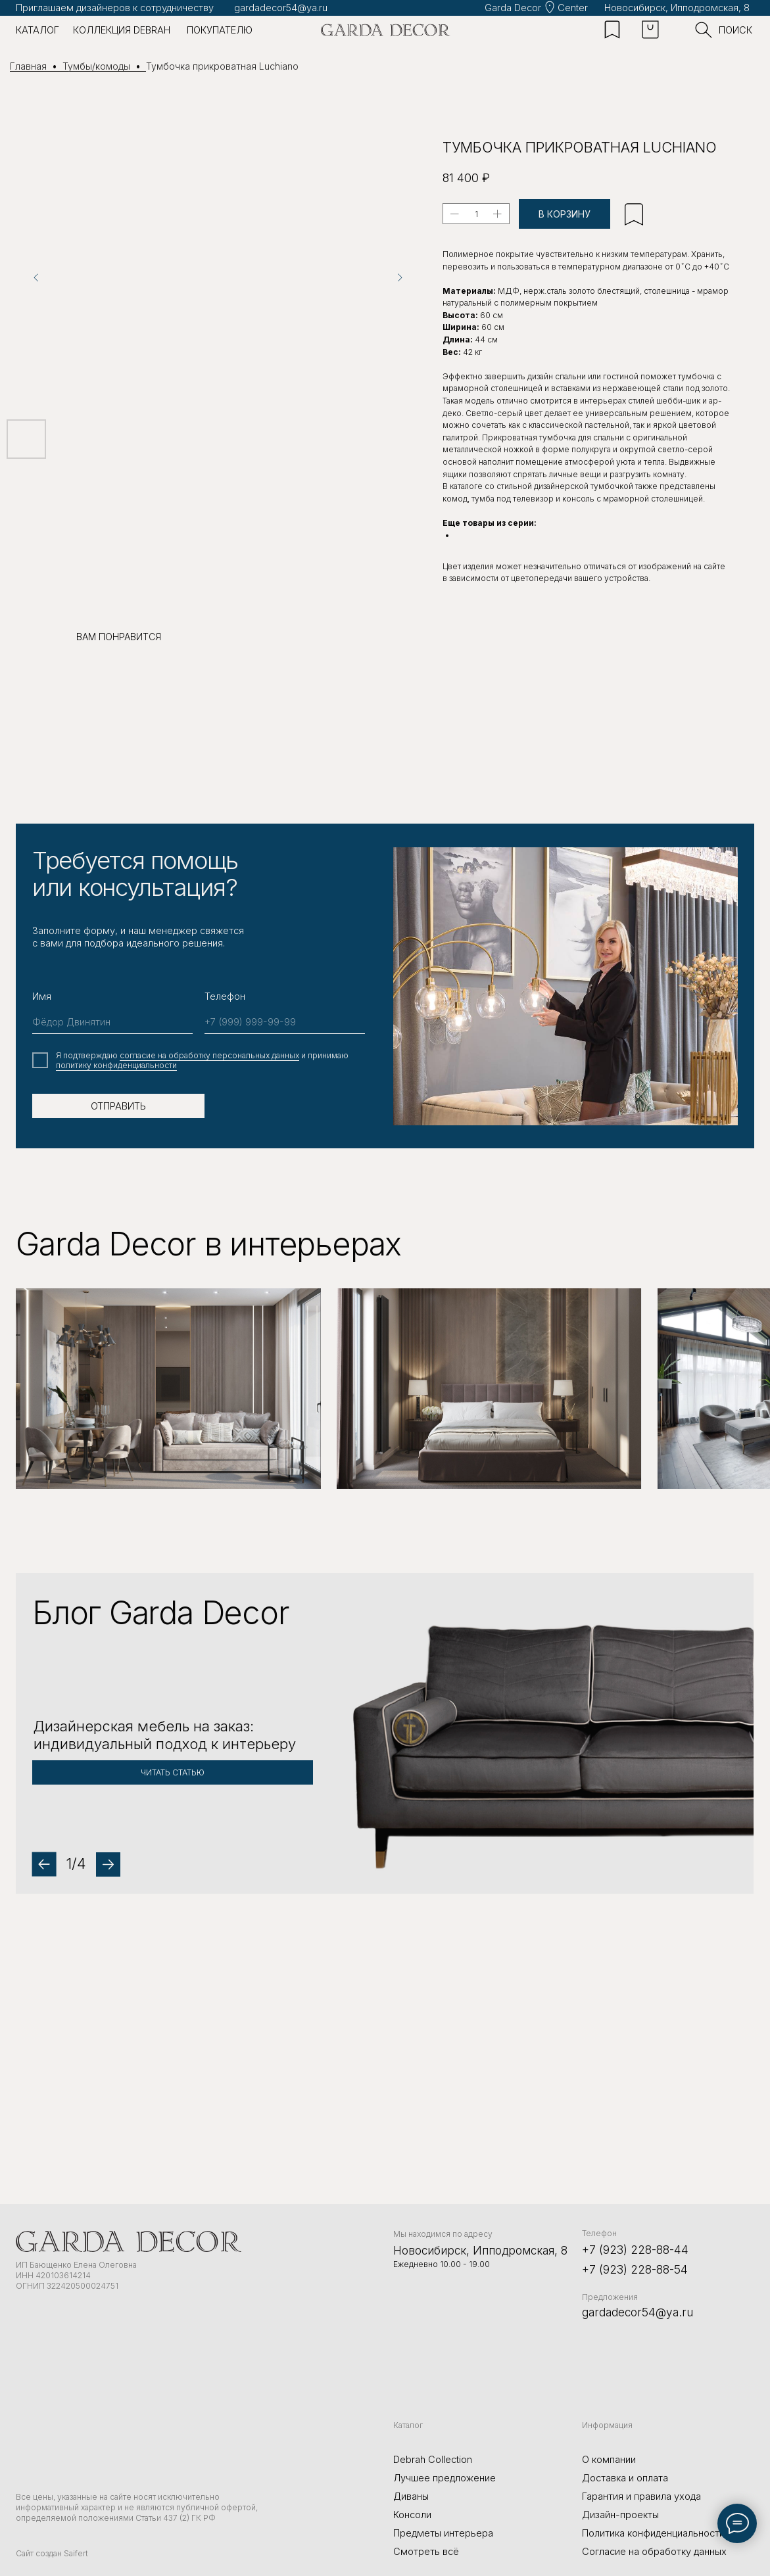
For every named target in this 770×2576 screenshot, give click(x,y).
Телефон (225, 996)
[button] (385, 1733)
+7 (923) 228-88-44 (635, 2250)
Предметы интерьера (443, 2533)
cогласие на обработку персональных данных (209, 1055)
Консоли (412, 2515)
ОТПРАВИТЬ (118, 1106)
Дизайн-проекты (620, 2515)
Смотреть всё (426, 2552)
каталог (37, 30)
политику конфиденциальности (116, 1065)
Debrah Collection (432, 2460)
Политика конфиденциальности (653, 2533)
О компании (609, 2460)
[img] (385, 30)
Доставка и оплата (625, 2478)
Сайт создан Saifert (52, 2553)
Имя (41, 996)
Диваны (411, 2496)
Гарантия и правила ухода (641, 2496)
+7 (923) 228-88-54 (635, 2269)
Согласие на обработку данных (654, 2552)
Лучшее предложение (444, 2478)
